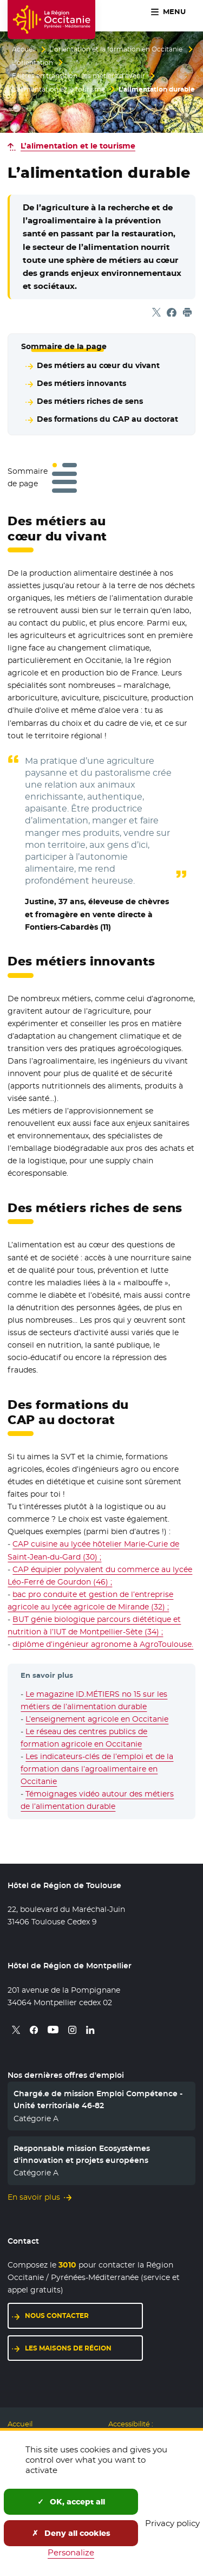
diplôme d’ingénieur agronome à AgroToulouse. (102, 1644)
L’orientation (32, 63)
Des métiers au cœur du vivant (98, 365)
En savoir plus (34, 2197)
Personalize (71, 2552)
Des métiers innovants (81, 383)
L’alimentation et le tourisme (58, 89)
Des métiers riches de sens (90, 401)
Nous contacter (57, 2315)
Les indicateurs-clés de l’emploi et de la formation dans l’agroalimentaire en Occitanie (97, 1768)
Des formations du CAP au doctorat (107, 419)
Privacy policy (172, 2523)
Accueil (24, 49)
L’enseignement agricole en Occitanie (96, 1719)
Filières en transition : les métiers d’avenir (78, 76)
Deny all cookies (71, 2533)
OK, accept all (71, 2502)
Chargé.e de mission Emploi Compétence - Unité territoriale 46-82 (98, 2099)
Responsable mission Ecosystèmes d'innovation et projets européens (82, 2154)
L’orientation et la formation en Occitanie (115, 49)
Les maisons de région (68, 2348)
